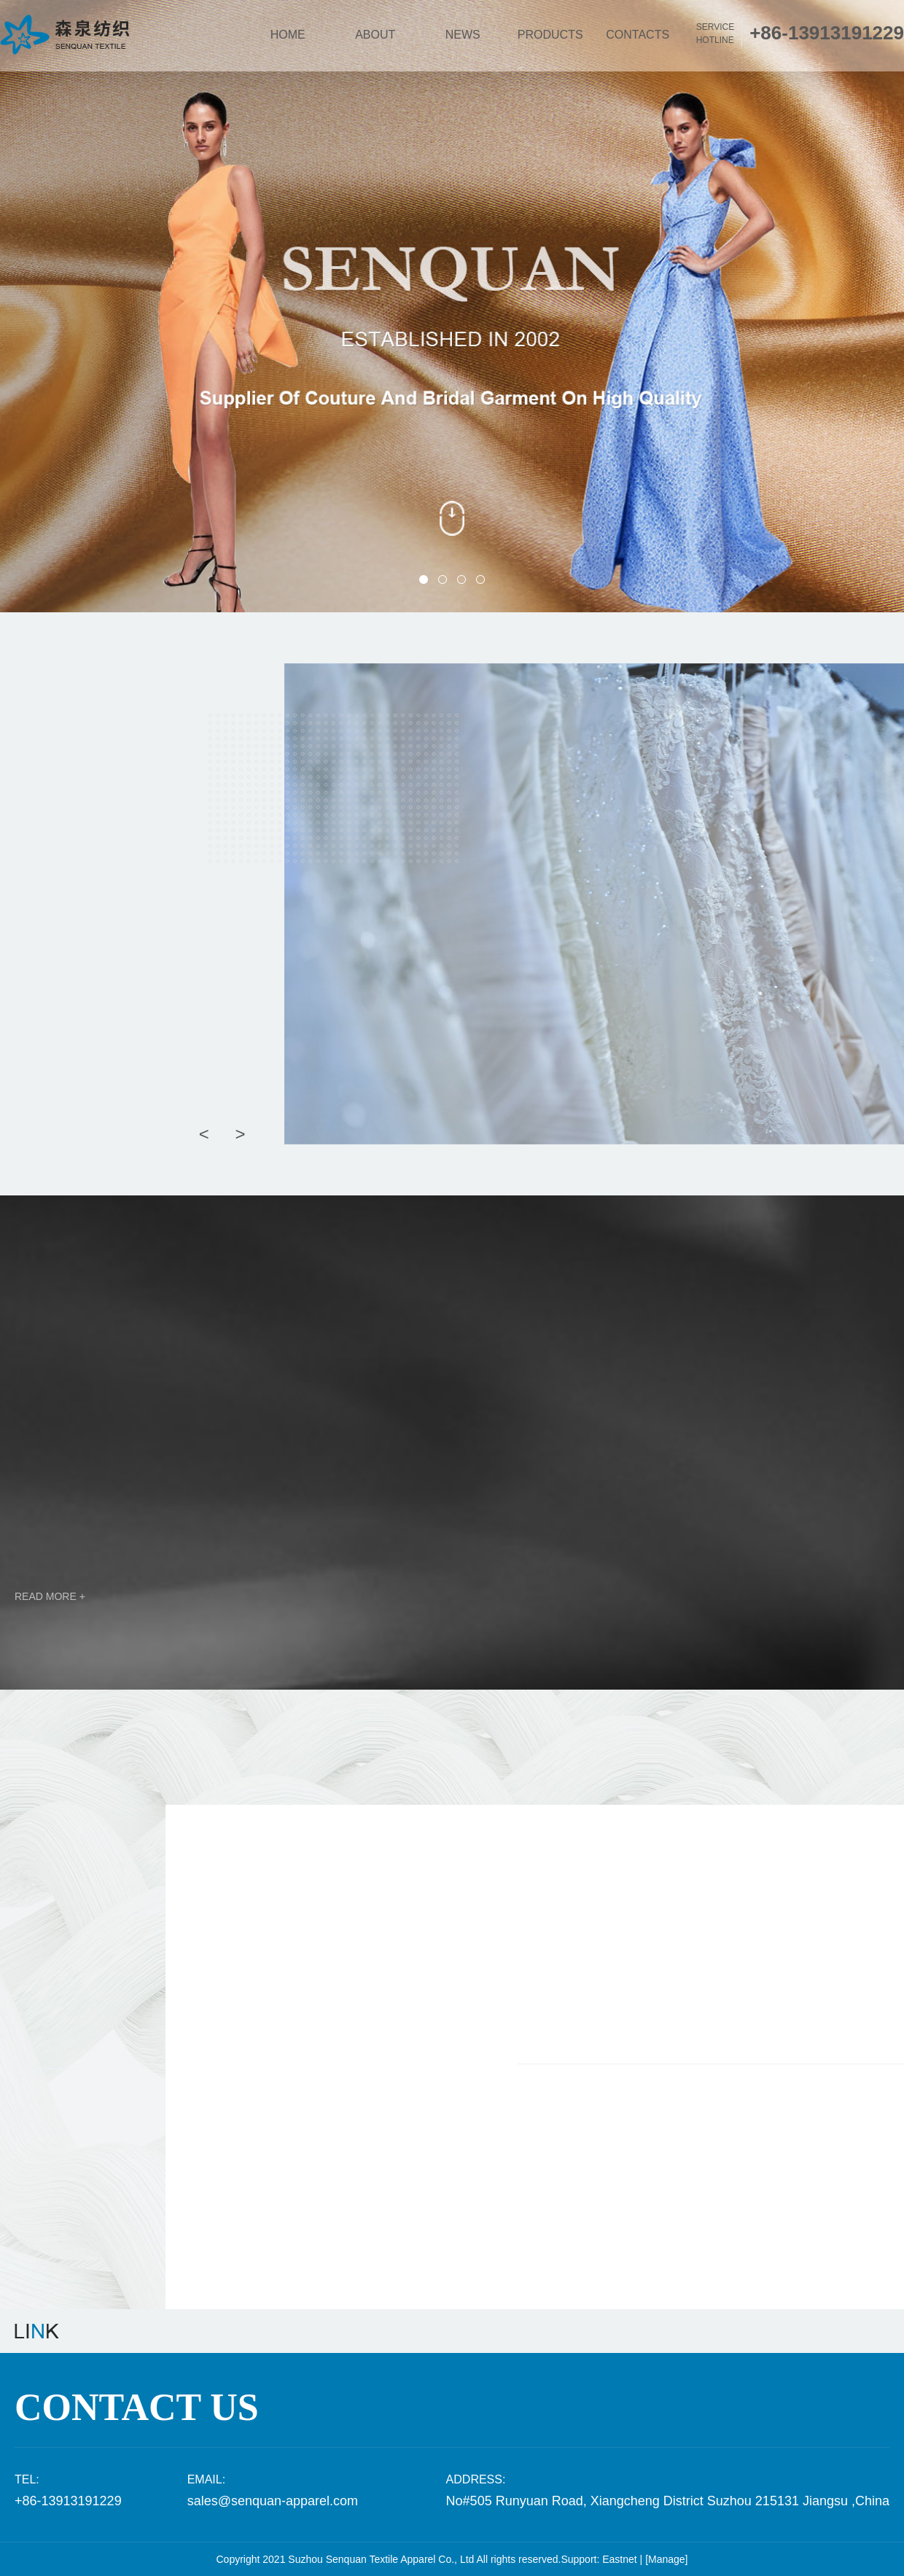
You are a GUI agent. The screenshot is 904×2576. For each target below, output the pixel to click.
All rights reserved (517, 2559)
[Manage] (666, 2559)
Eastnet (619, 2559)
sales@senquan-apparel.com (272, 2501)
